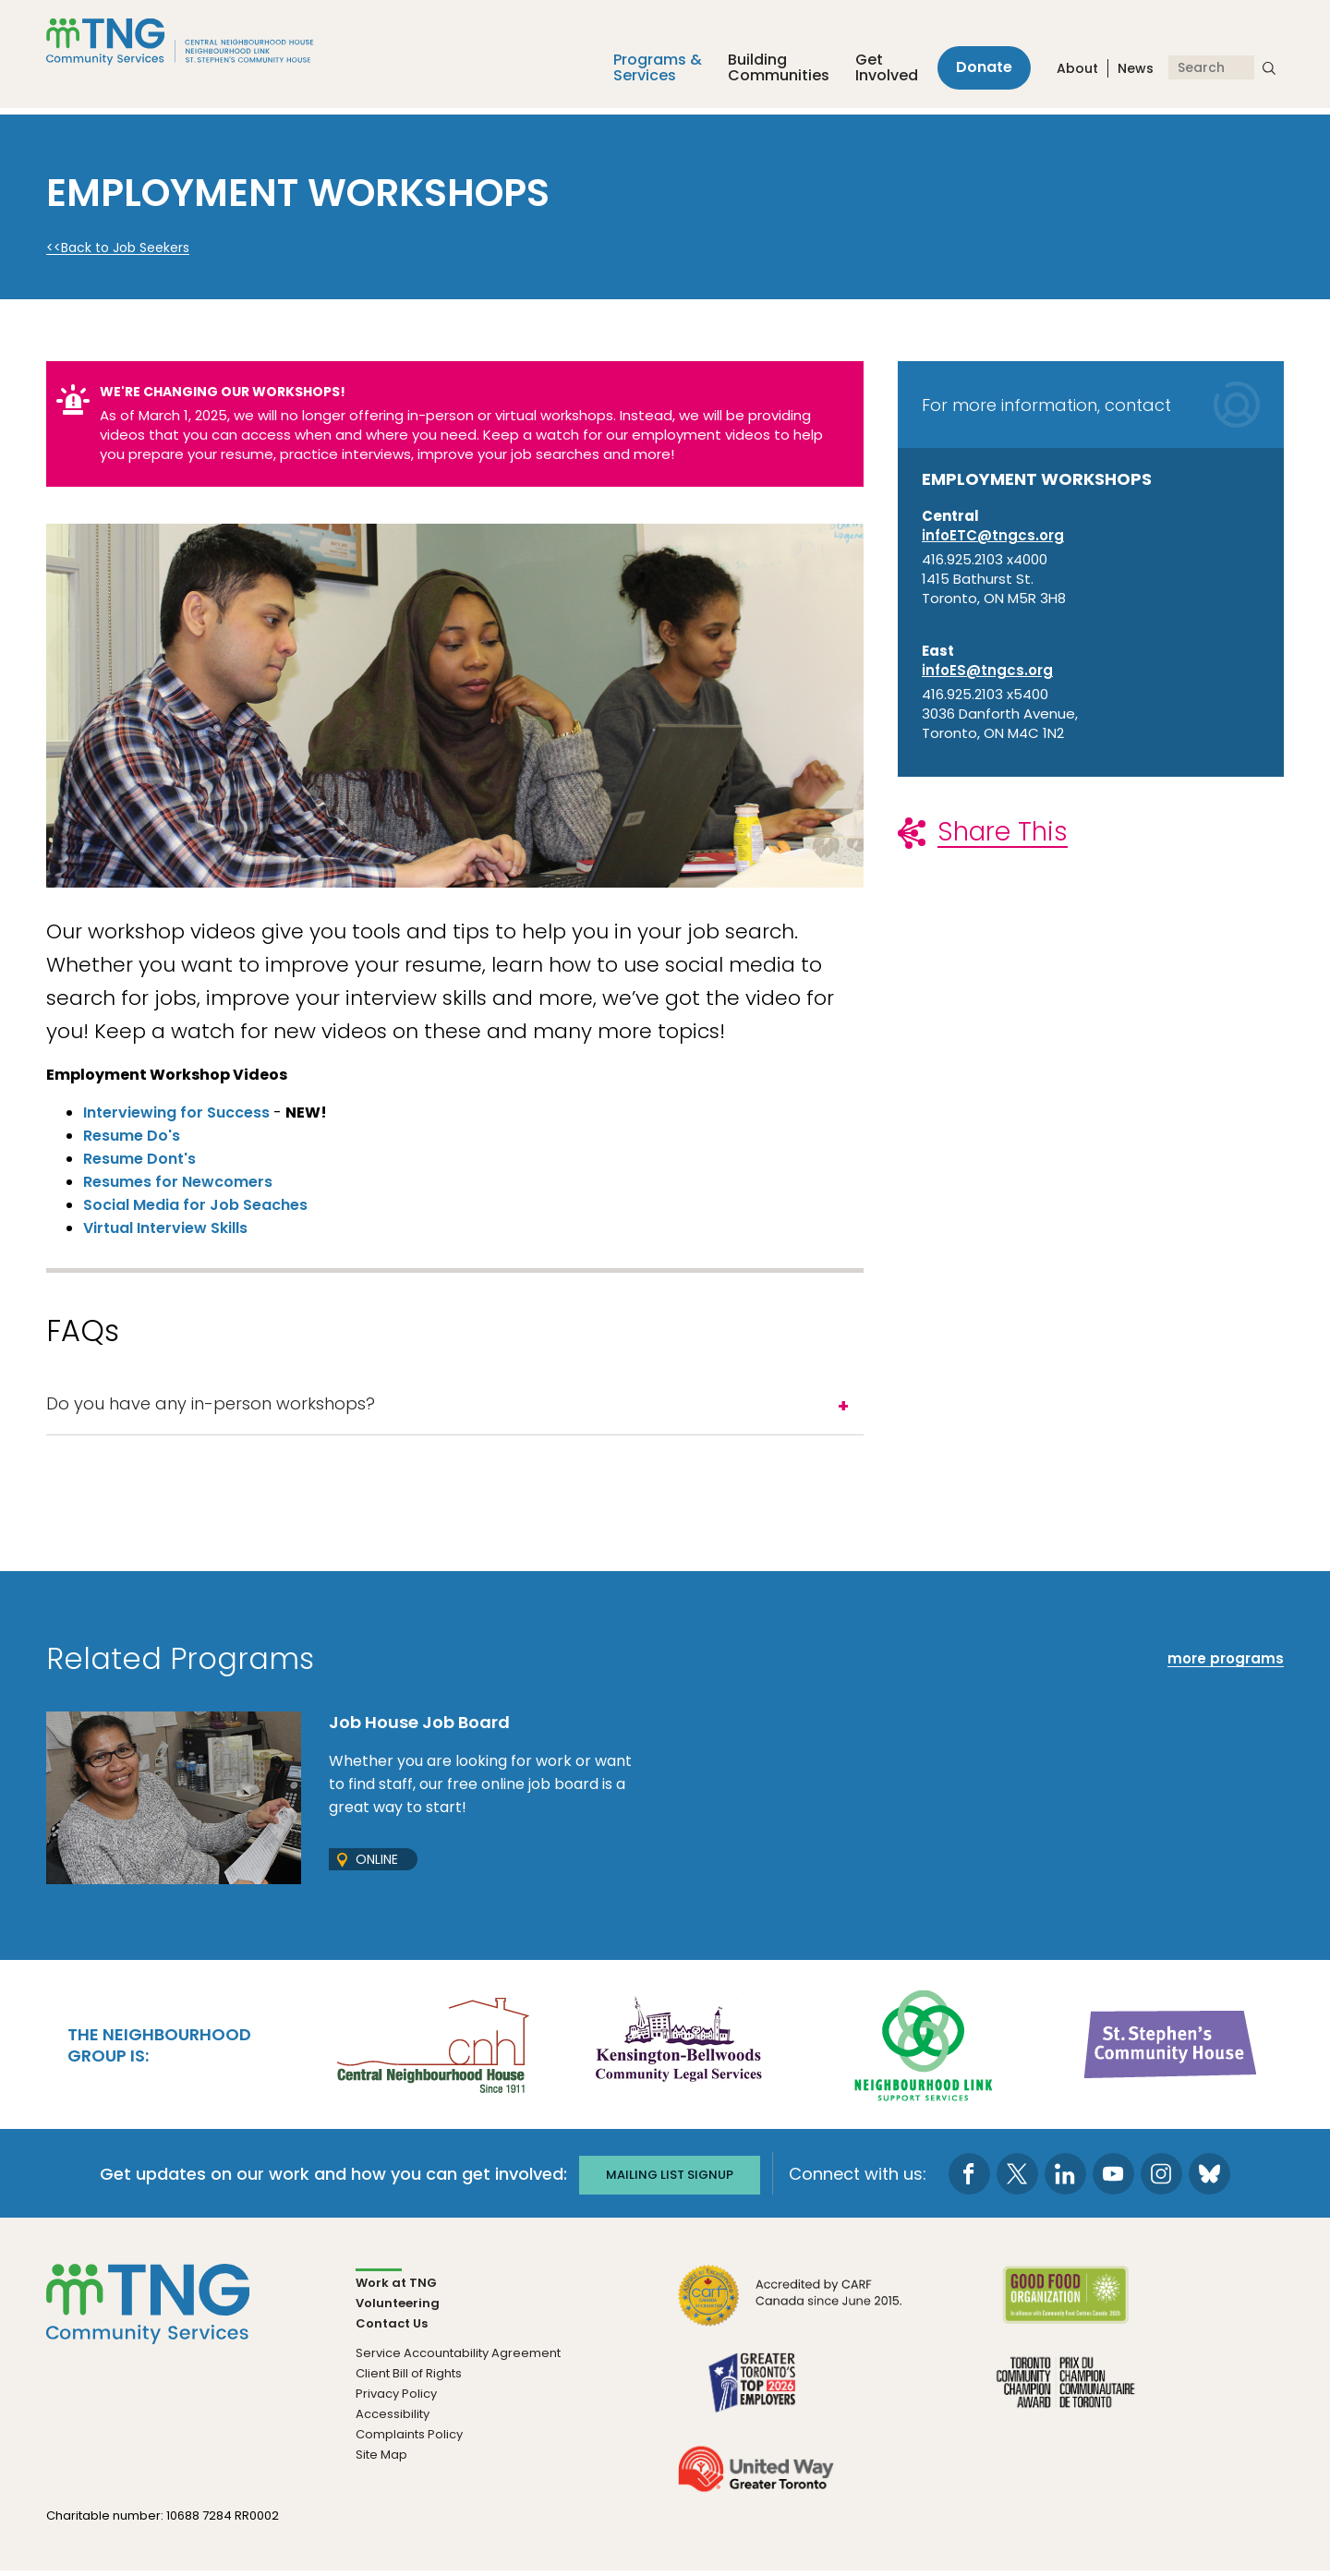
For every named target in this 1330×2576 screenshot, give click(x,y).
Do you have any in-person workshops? (210, 1406)
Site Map (381, 2459)
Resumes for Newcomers (177, 1181)
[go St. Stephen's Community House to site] (1171, 2048)
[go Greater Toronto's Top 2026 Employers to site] (756, 2397)
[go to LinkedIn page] (1072, 2178)
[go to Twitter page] (1024, 2178)
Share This (1002, 832)
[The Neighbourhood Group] (202, 44)
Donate (979, 72)
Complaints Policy (409, 2439)
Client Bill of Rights (409, 2378)
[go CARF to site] (790, 2310)
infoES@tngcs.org (987, 670)
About (1077, 73)
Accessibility (392, 2418)
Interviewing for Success (176, 1112)
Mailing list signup (669, 2177)
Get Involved (875, 72)
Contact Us (392, 2328)
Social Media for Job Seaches (195, 1204)
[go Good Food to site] (1065, 2310)
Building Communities (767, 72)
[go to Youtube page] (1120, 2178)
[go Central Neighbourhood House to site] (431, 2048)
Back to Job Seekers (125, 248)
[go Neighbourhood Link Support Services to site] (924, 2048)
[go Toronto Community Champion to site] (1065, 2397)
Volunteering (398, 2307)
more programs (1225, 1664)
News (1136, 73)
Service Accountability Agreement (458, 2357)
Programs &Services (646, 72)
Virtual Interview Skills (165, 1228)
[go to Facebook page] (976, 2178)
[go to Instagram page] (1168, 2178)
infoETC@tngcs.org (993, 535)
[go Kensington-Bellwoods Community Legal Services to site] (678, 2048)
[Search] (1211, 72)
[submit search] (1269, 72)
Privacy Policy (396, 2398)
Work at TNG (396, 2287)
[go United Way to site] (756, 2484)
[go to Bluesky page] (1216, 2178)
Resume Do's (131, 1135)
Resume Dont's (139, 1158)
